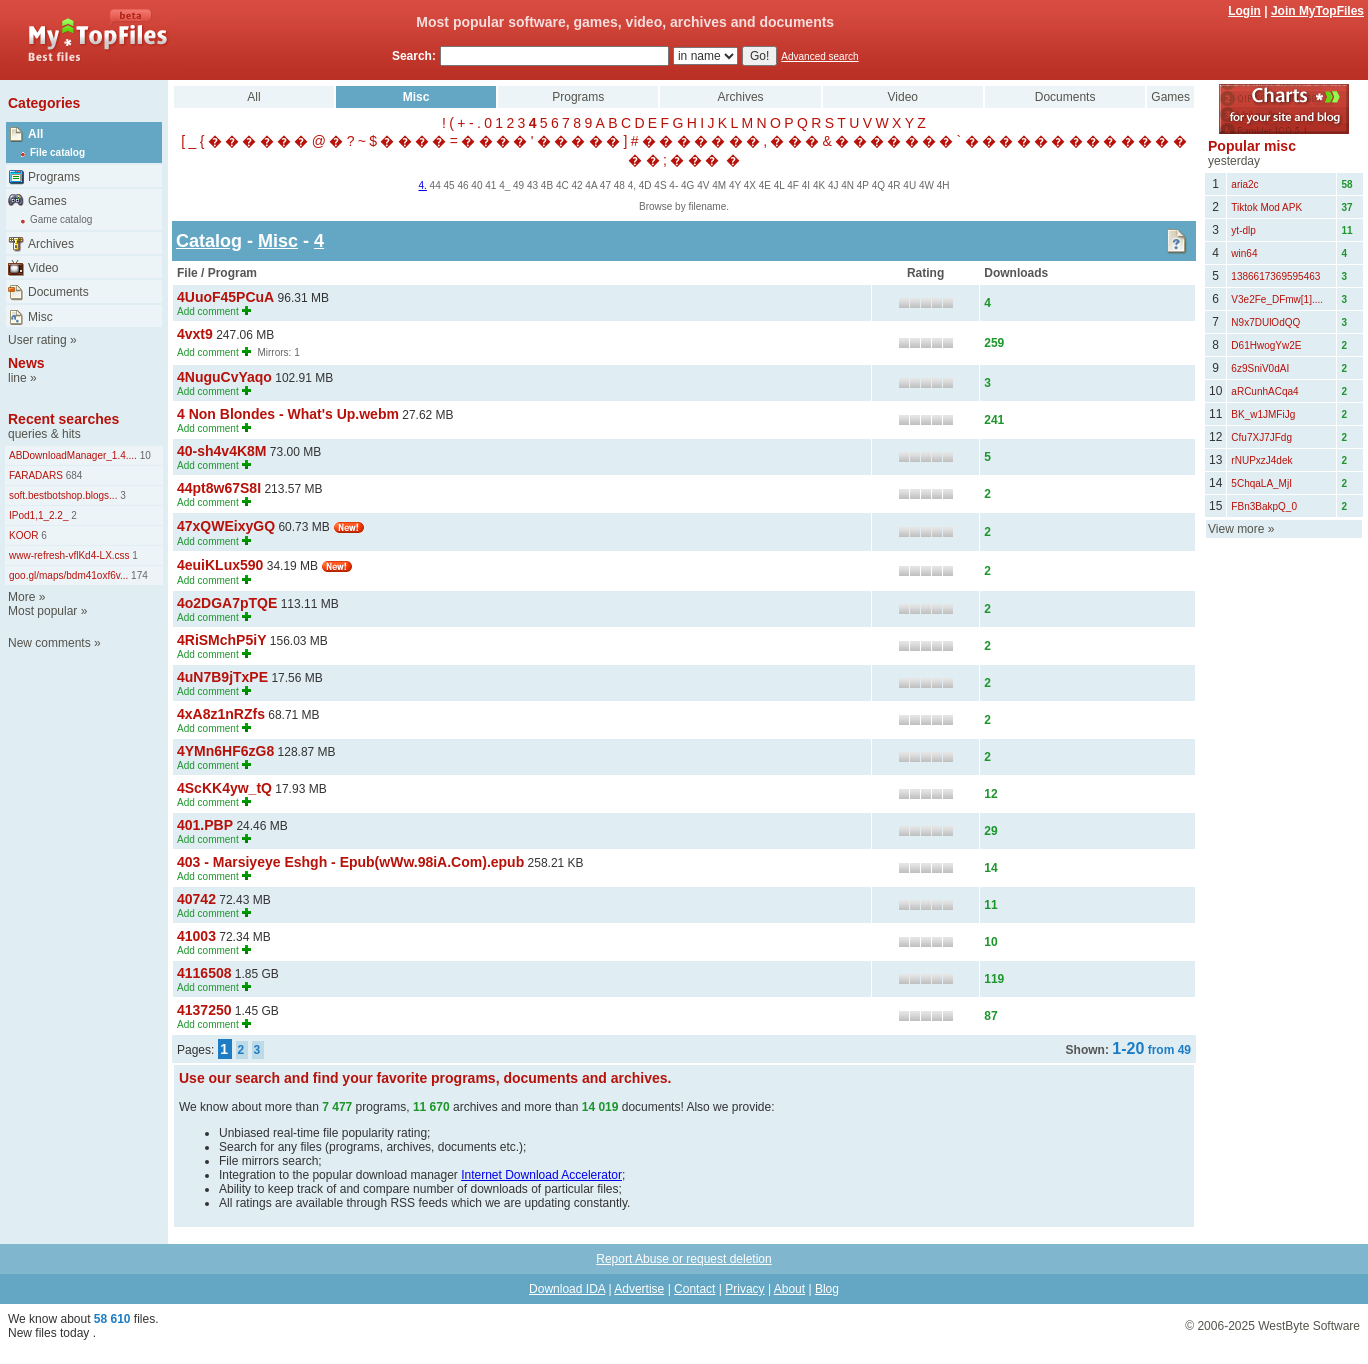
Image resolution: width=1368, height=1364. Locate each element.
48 (619, 185)
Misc (40, 317)
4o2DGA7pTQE (227, 603)
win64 (1244, 253)
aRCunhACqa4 (1264, 391)
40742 (196, 899)
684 (72, 475)
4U (909, 185)
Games (47, 201)
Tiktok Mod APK (1266, 207)
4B (547, 185)
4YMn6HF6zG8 (225, 751)
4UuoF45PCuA (225, 297)
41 (490, 185)
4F (793, 185)
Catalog (209, 241)
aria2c (1244, 184)
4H (943, 185)
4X (750, 185)
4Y (735, 185)
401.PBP (205, 825)
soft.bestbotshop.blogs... (63, 495)
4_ (504, 185)
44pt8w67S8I (219, 488)
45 (449, 185)
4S (660, 185)
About (789, 1289)
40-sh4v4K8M (222, 451)
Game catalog (61, 219)
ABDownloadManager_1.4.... (73, 455)
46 (462, 185)
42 (576, 185)
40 (476, 185)
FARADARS (36, 475)
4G (687, 185)
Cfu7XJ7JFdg (1261, 437)
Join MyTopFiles (1317, 11)
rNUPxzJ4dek (1261, 460)
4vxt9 (195, 334)
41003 (196, 936)
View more (1236, 529)
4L (779, 185)
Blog (827, 1289)
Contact (694, 1289)
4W (926, 185)
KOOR (23, 535)
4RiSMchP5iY (221, 640)
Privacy (744, 1289)
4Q (878, 185)
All (35, 134)
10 (144, 455)
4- (673, 185)
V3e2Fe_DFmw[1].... (1277, 299)
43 (532, 185)
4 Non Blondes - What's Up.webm (288, 414)
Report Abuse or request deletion (683, 1259)
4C (562, 185)
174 (137, 575)
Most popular (42, 611)
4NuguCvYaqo (224, 377)
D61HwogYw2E (1266, 345)
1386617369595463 (1275, 276)
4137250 (204, 1010)
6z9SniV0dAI (1260, 368)
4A (591, 185)
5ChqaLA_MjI (1261, 483)
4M (719, 185)
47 (605, 185)
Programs (54, 177)
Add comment (208, 311)
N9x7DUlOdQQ (1265, 322)
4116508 (204, 973)
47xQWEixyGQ (226, 526)
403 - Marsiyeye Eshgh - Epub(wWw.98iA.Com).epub (350, 862)
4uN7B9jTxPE (222, 677)
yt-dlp (1243, 230)
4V (703, 185)
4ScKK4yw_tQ (224, 788)
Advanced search (819, 56)
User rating (37, 340)
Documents (58, 292)
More (21, 597)
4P (863, 185)
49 (518, 185)
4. (422, 185)
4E (765, 185)
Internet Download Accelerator (541, 1175)
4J (833, 185)
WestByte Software (1309, 1326)
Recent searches (63, 419)
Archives (51, 244)
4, (632, 185)
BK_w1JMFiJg (1263, 414)
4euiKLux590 (220, 565)
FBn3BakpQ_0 (1264, 506)
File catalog (57, 152)
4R (894, 185)
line (17, 378)
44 (435, 185)
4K (819, 185)
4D (645, 185)
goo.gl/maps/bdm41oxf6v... (68, 575)
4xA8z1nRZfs (221, 714)
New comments (49, 643)
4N (847, 185)
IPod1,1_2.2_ (39, 515)
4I (806, 185)
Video (43, 268)
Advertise (639, 1289)
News (26, 363)
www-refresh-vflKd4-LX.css (69, 555)
